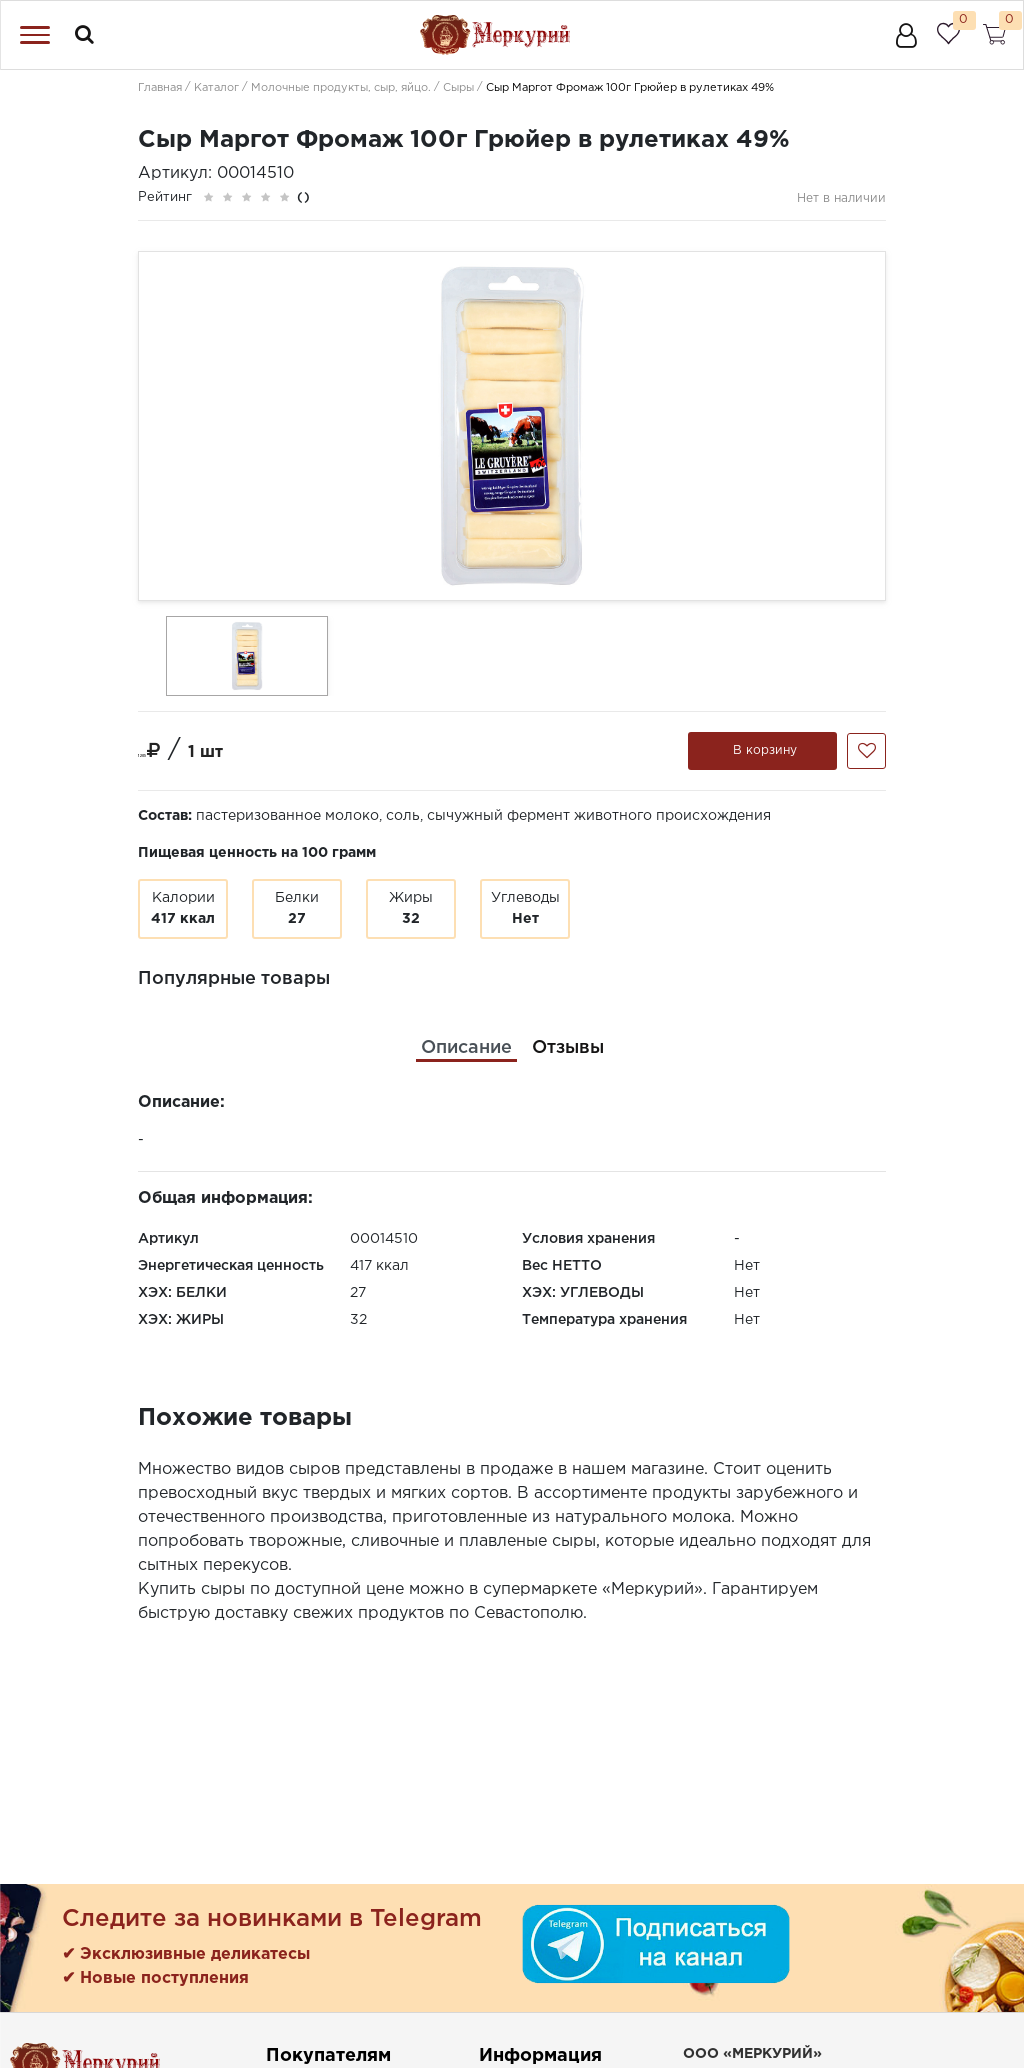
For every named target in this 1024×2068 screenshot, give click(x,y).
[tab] (466, 1048)
